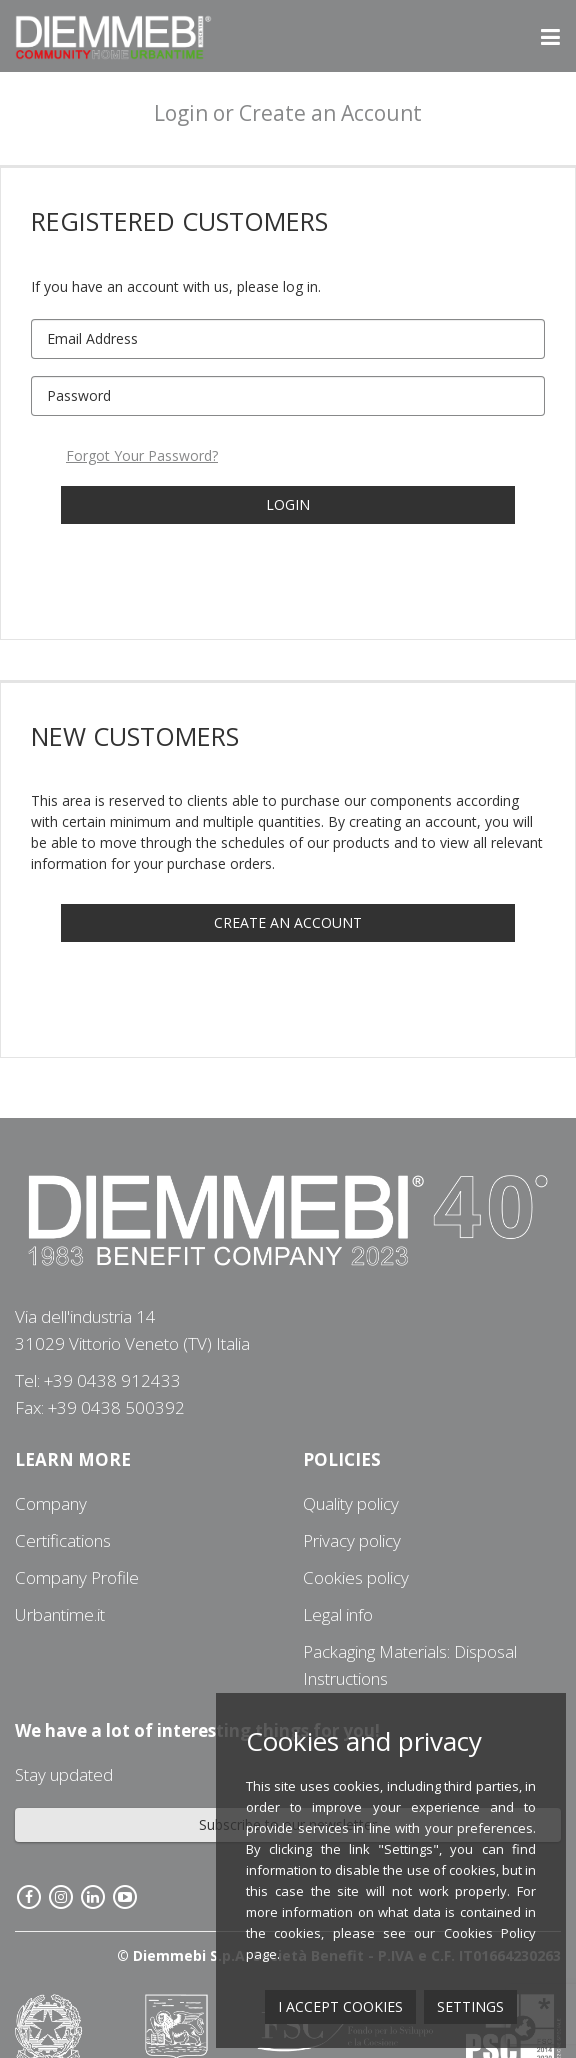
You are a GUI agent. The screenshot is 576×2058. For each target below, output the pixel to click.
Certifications (63, 1540)
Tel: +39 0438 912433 (98, 1380)
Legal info (338, 1614)
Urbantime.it (60, 1614)
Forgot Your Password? (142, 455)
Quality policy (351, 1503)
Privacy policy (352, 1540)
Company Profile (77, 1577)
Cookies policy (356, 1577)
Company (51, 1503)
